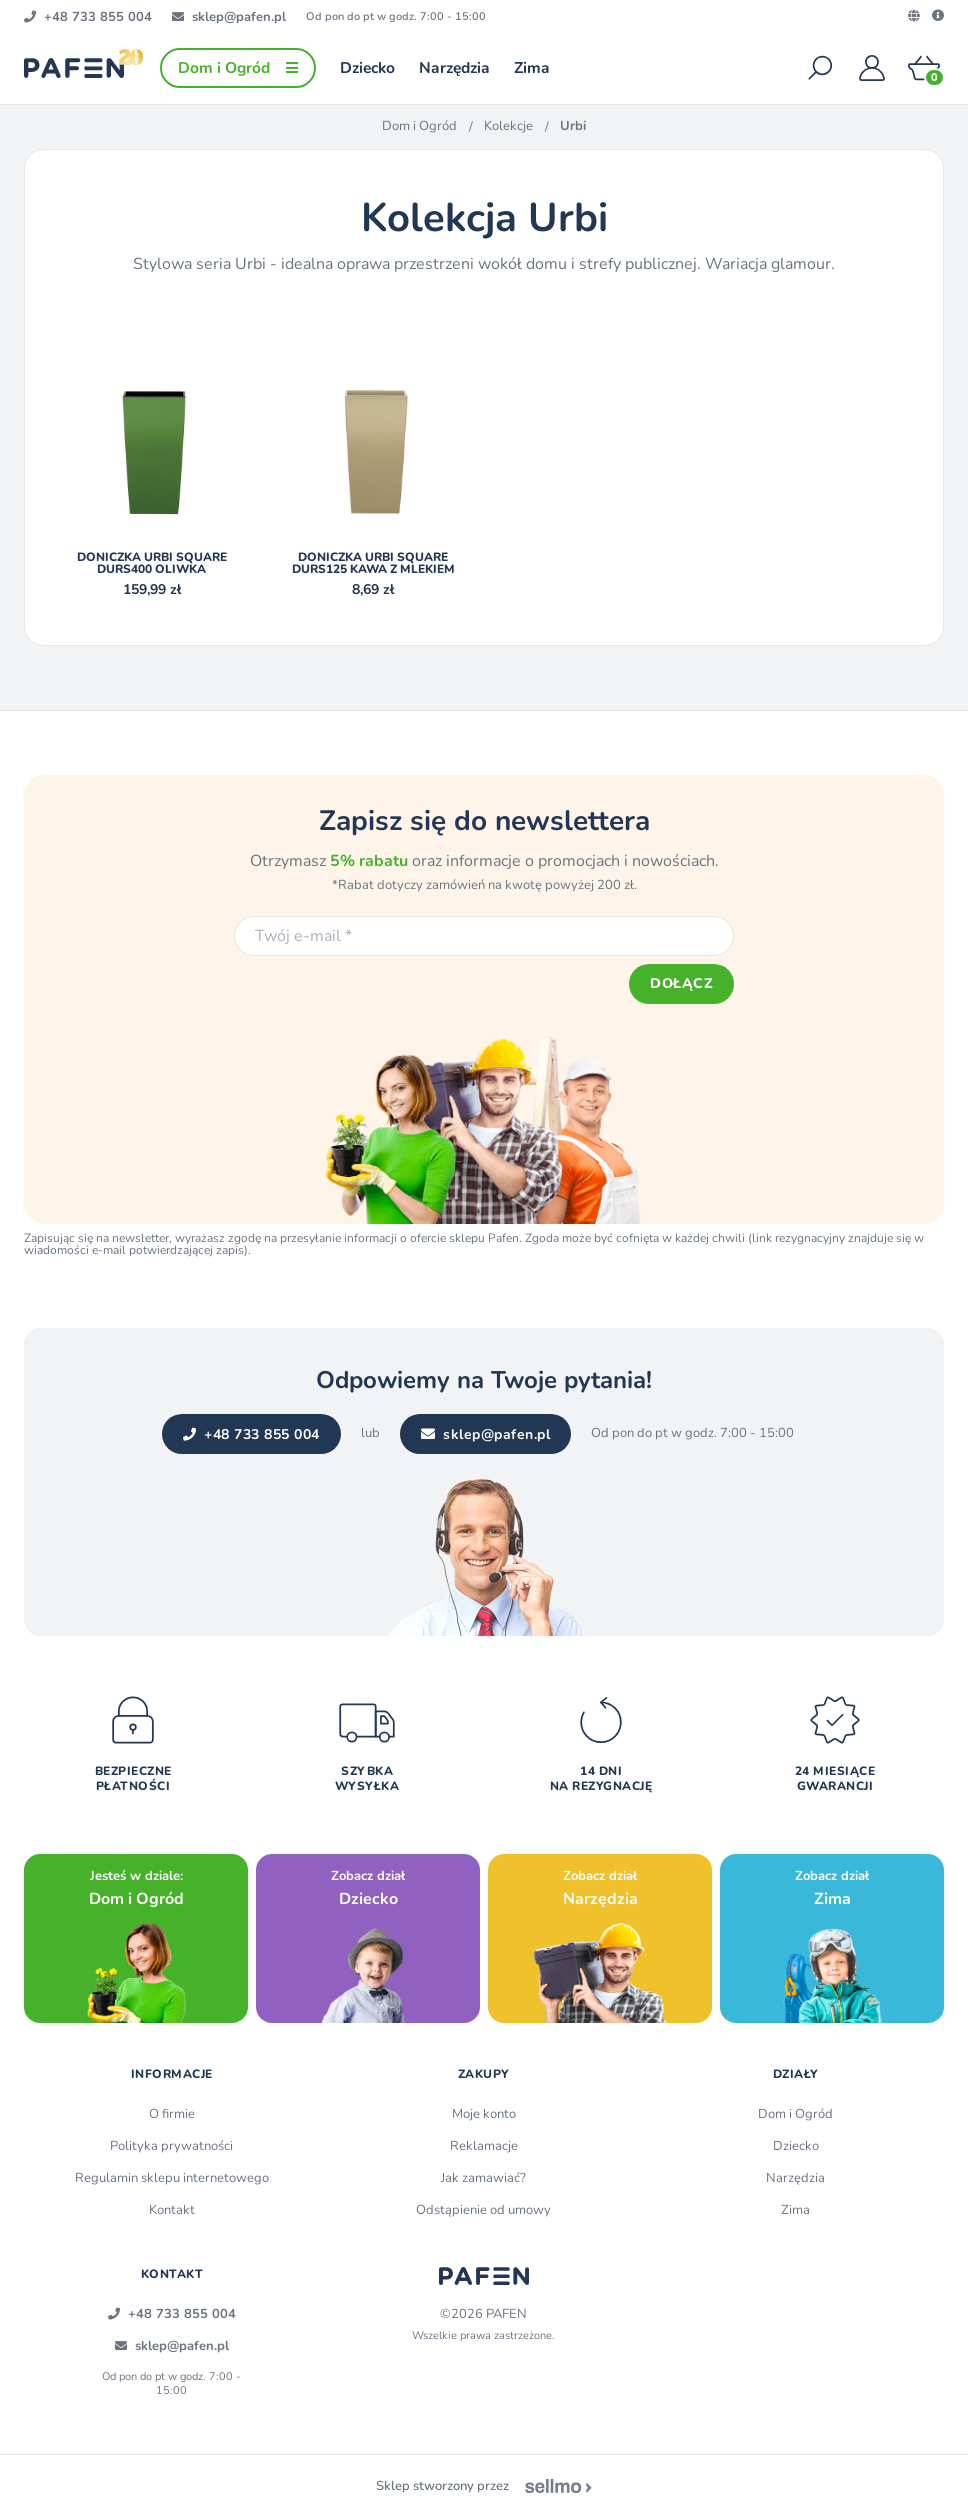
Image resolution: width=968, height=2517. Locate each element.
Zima (795, 2210)
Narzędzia (795, 2178)
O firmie (172, 2114)
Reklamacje (484, 2146)
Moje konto (484, 2114)
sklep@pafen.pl (486, 1434)
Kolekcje (508, 126)
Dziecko (796, 2146)
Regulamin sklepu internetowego (172, 2178)
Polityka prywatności (171, 2146)
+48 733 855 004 (251, 1434)
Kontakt (172, 2210)
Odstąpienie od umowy (483, 2210)
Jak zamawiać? (483, 2178)
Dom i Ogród (419, 126)
